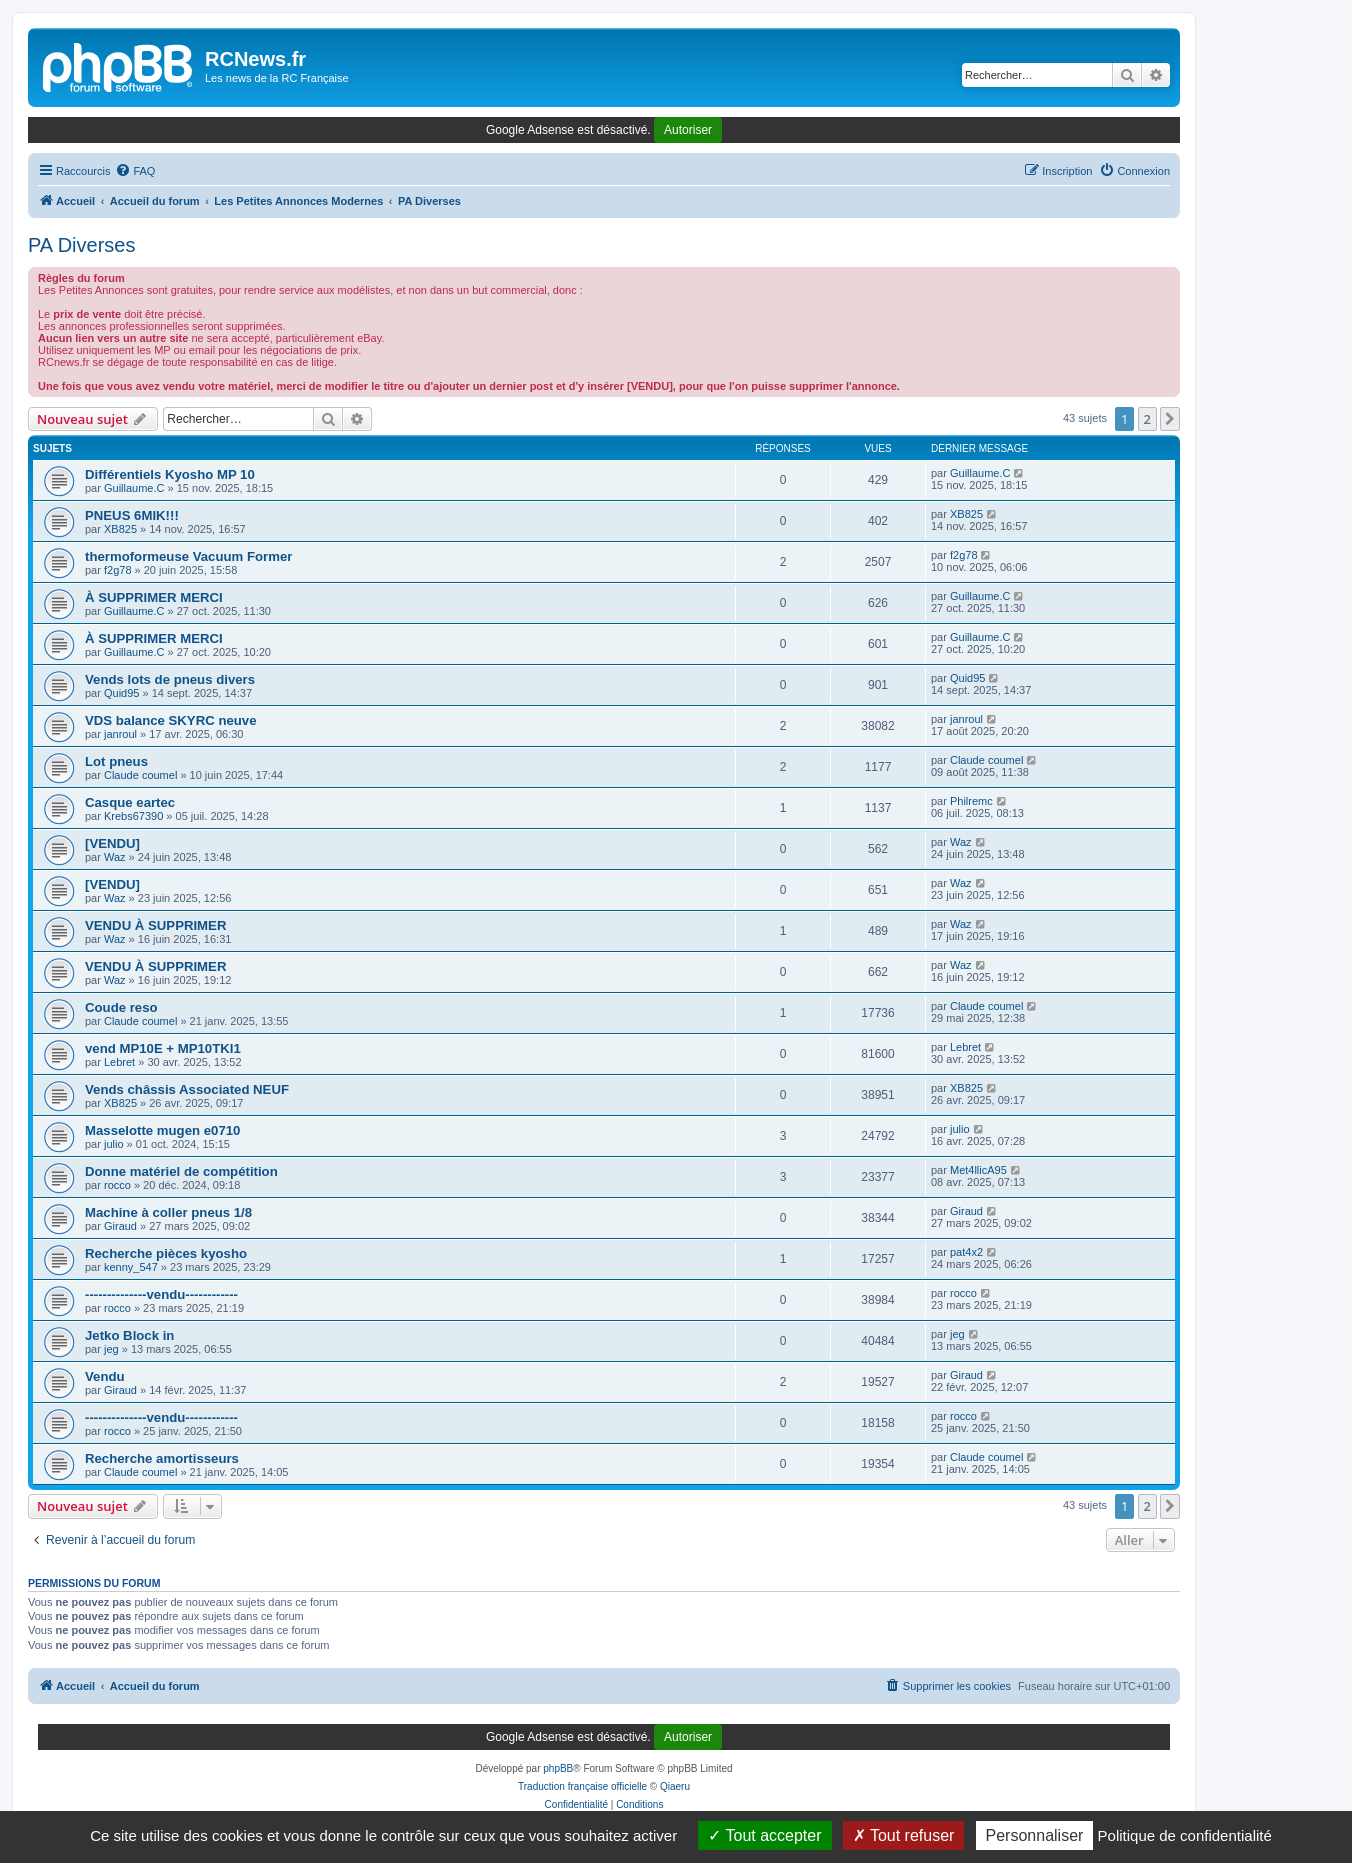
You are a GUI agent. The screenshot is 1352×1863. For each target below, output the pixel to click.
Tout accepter (764, 1835)
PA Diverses (81, 245)
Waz (115, 857)
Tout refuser (904, 1835)
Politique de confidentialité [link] (1185, 1835)
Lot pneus (116, 761)
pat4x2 (966, 1252)
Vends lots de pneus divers (170, 679)
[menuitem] (135, 171)
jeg (111, 1349)
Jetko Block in (129, 1335)
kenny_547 (131, 1267)
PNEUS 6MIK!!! (132, 515)
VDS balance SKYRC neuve (171, 720)
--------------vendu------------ (161, 1294)
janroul (120, 734)
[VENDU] (112, 843)
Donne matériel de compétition (181, 1171)
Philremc (971, 801)
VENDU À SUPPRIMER (155, 925)
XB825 (120, 529)
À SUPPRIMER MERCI (154, 597)
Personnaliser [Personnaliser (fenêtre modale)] (1035, 1835)
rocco (117, 1185)
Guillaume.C (134, 488)
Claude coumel (140, 775)
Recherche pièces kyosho (166, 1253)
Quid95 (121, 693)
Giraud (120, 1226)
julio (114, 1144)
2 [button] (1147, 419)
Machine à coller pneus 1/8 (168, 1212)
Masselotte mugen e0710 (162, 1130)
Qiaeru (675, 1786)
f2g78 (118, 570)
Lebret (119, 1062)
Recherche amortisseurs (162, 1458)
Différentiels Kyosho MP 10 (170, 474)
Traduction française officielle (582, 1786)
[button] (1170, 419)
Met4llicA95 (978, 1170)
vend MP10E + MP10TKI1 (163, 1048)
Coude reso (121, 1007)
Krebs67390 (133, 816)
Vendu (105, 1376)
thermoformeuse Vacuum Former (188, 556)
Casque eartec (130, 802)
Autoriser (688, 130)
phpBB (558, 1768)
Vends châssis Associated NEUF (187, 1089)
